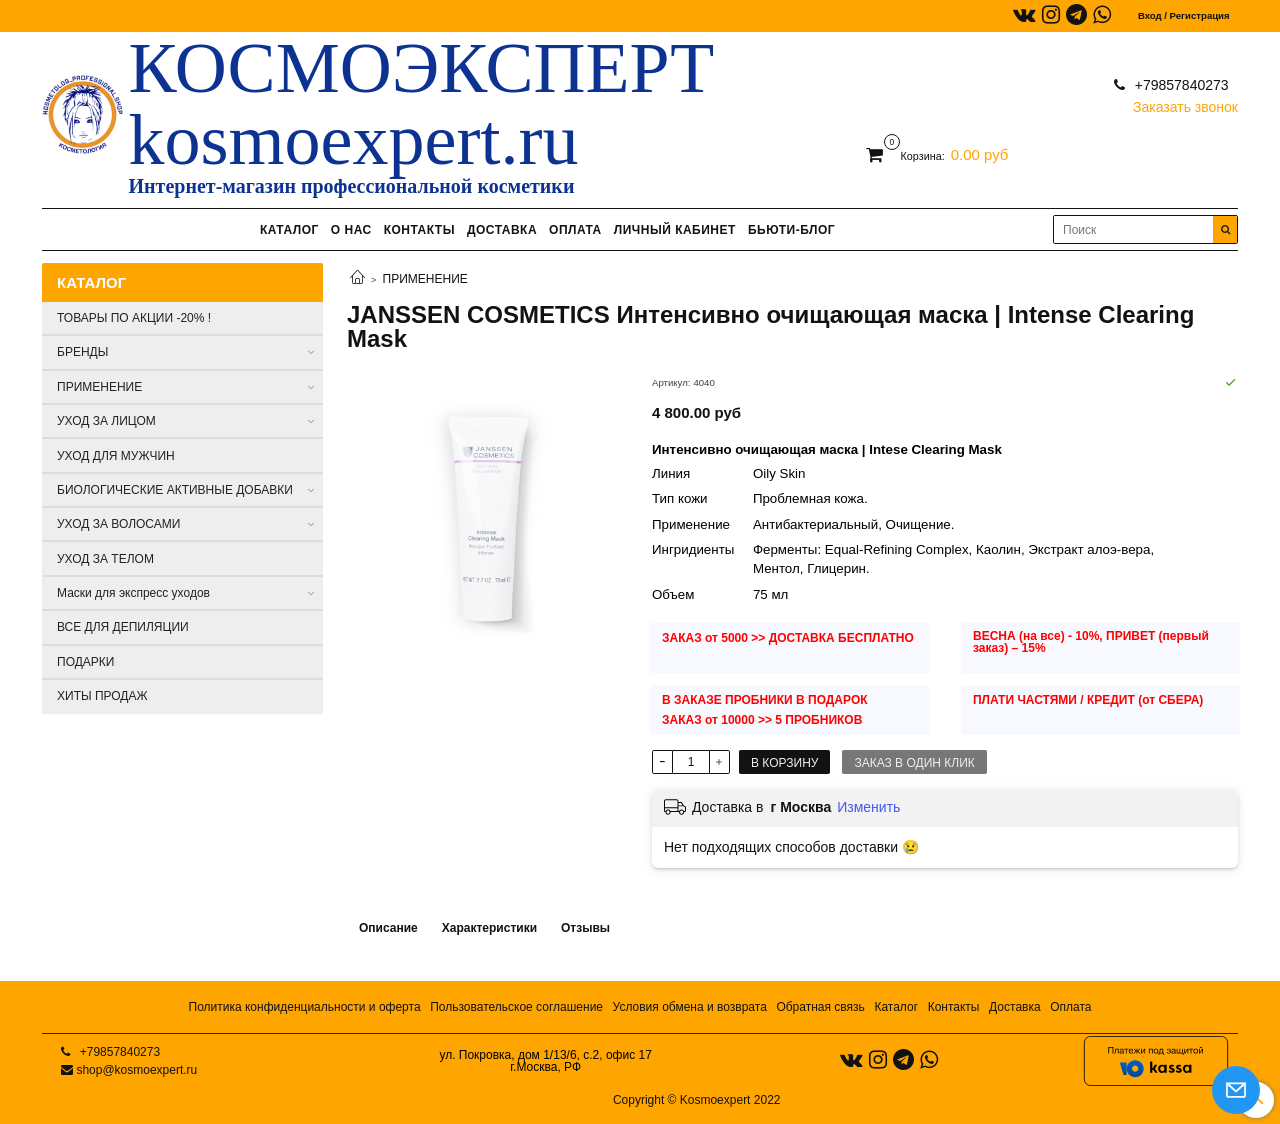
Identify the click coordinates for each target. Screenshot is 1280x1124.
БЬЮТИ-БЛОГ (791, 230)
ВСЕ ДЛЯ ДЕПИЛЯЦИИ (123, 627)
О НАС (351, 230)
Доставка (1015, 1007)
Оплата (1070, 1007)
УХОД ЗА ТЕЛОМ (105, 559)
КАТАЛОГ (289, 230)
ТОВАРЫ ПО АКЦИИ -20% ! (134, 318)
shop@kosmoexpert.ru (136, 1070)
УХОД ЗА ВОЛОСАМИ (118, 524)
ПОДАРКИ (85, 662)
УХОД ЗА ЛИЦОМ (106, 421)
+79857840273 (1180, 85)
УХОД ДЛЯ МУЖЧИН (116, 456)
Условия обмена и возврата (690, 1007)
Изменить (868, 807)
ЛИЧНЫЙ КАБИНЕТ (675, 230)
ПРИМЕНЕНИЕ (425, 279)
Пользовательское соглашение (516, 1007)
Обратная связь (820, 1007)
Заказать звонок (1185, 102)
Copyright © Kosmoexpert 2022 (697, 1100)
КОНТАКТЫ (419, 230)
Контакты (954, 1007)
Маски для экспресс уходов (133, 593)
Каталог (896, 1007)
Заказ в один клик (914, 763)
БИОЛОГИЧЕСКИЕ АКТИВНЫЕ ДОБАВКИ (175, 490)
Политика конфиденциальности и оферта (305, 1007)
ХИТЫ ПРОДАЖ (102, 696)
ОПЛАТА (575, 230)
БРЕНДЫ (82, 352)
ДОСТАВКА (502, 230)
